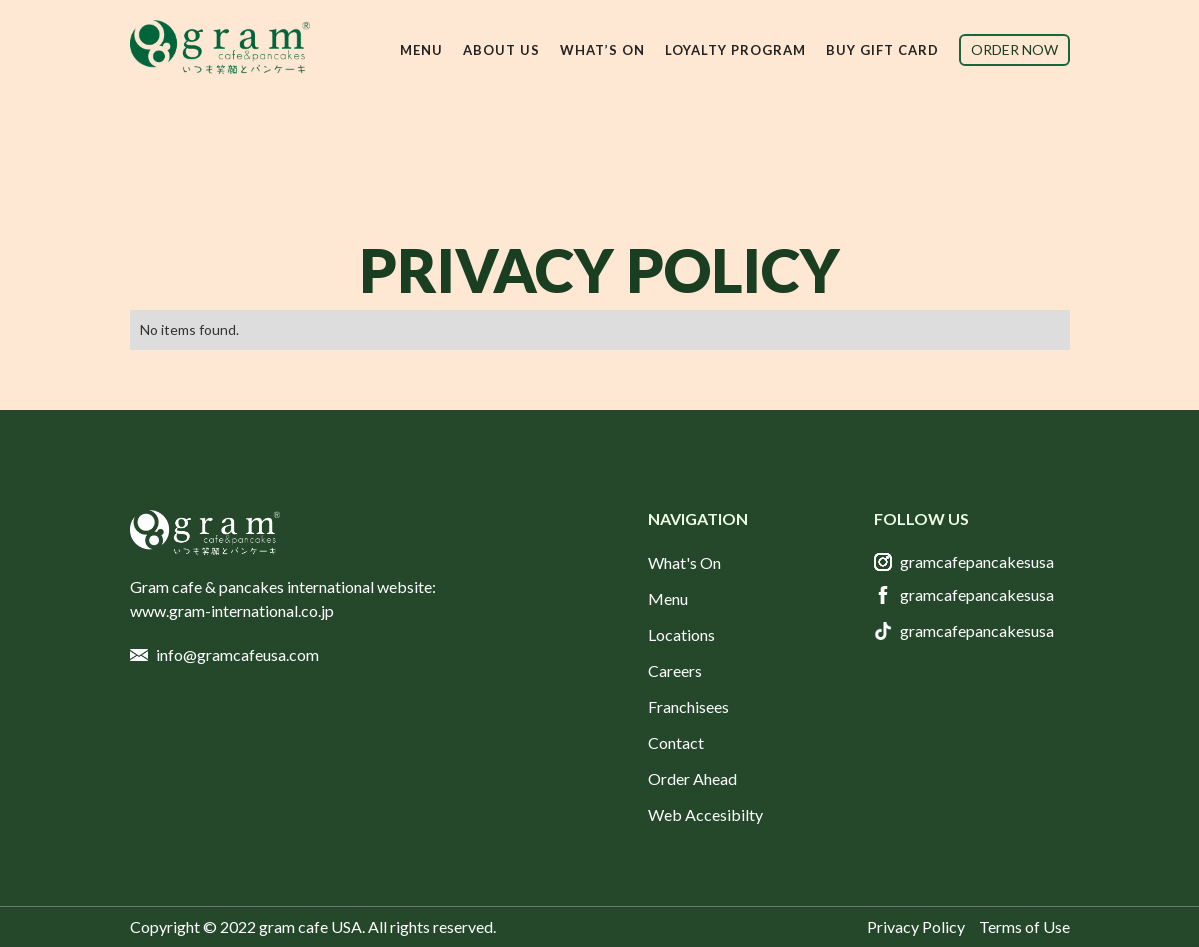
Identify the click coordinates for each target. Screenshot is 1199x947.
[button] (421, 50)
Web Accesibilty (705, 814)
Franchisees (688, 706)
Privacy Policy (916, 926)
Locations (681, 634)
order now (1014, 49)
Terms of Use (1024, 926)
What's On (684, 562)
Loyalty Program (735, 50)
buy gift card (882, 50)
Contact (676, 742)
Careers (675, 670)
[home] (220, 47)
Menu (668, 598)
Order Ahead (692, 778)
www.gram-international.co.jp (232, 610)
